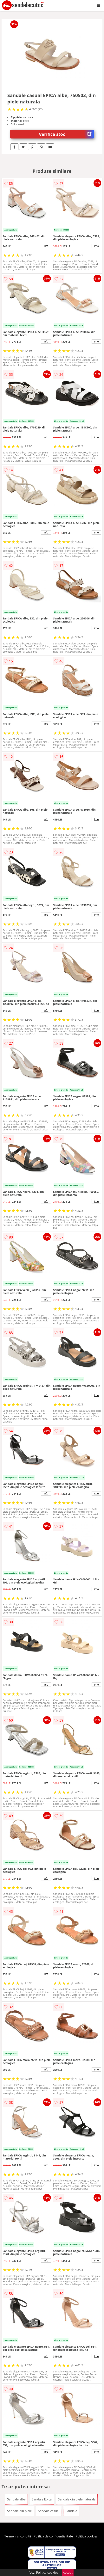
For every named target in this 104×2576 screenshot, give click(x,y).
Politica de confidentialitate (53, 2536)
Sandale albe (16, 2499)
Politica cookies (87, 2536)
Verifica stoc (66, 134)
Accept (68, 2572)
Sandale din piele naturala (77, 2499)
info (46, 246)
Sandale (71, 2511)
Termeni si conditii (17, 2536)
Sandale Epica (42, 2499)
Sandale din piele (19, 2511)
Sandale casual (48, 2511)
